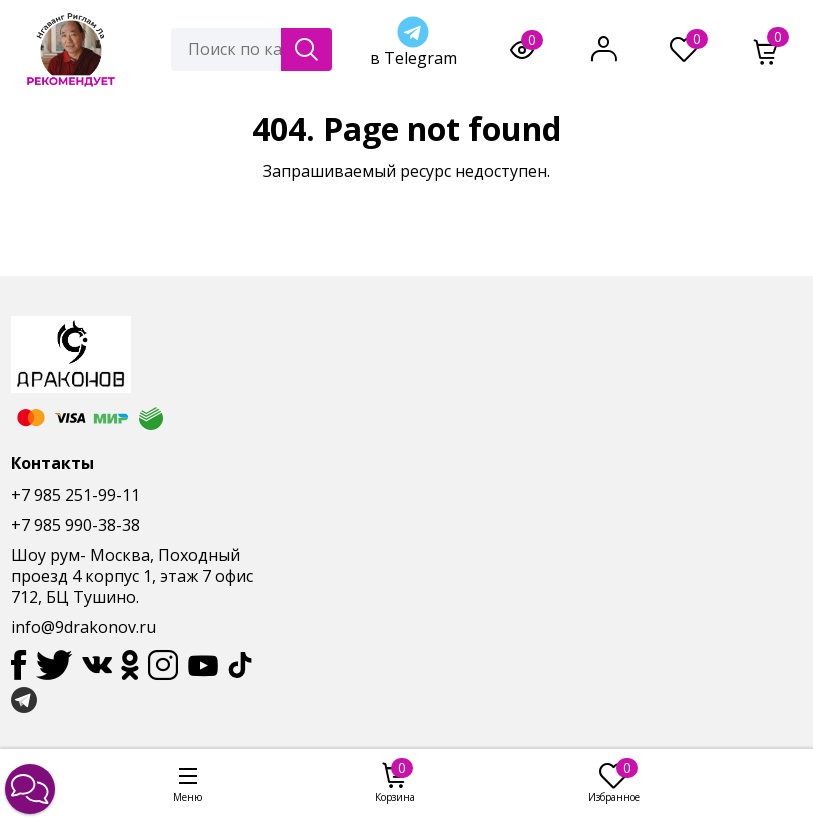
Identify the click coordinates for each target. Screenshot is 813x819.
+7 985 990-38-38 (75, 525)
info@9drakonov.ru (83, 627)
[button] (30, 789)
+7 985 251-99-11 (75, 495)
